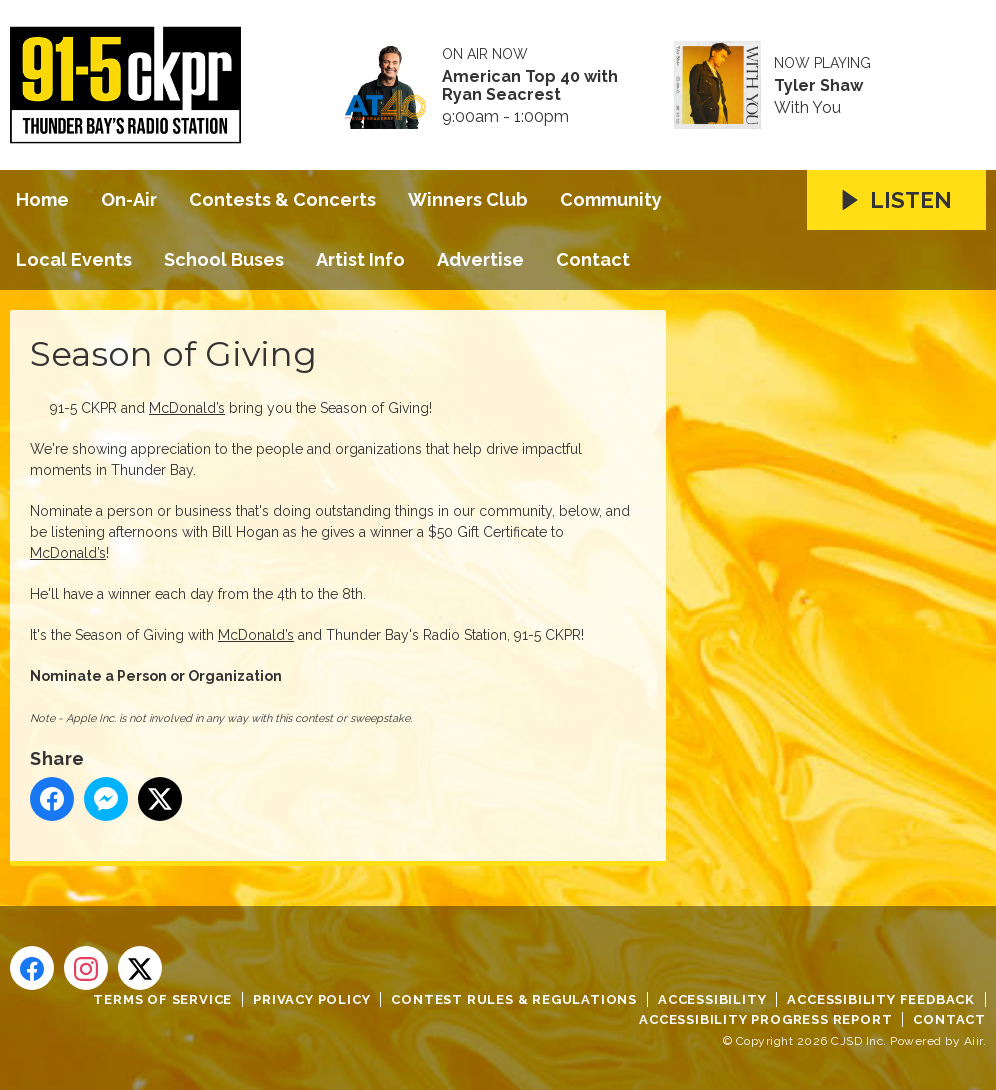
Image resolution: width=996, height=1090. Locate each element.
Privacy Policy (311, 999)
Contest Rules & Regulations (514, 999)
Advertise (480, 259)
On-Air (129, 199)
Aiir (973, 1041)
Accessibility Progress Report (765, 1019)
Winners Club (468, 199)
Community (611, 199)
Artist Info (360, 259)
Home (42, 199)
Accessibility (712, 999)
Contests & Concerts (282, 199)
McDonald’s (187, 408)
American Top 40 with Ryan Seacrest (530, 86)
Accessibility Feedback (881, 999)
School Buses (224, 259)
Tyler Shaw (818, 86)
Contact (593, 259)
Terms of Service (162, 999)
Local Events (74, 259)
